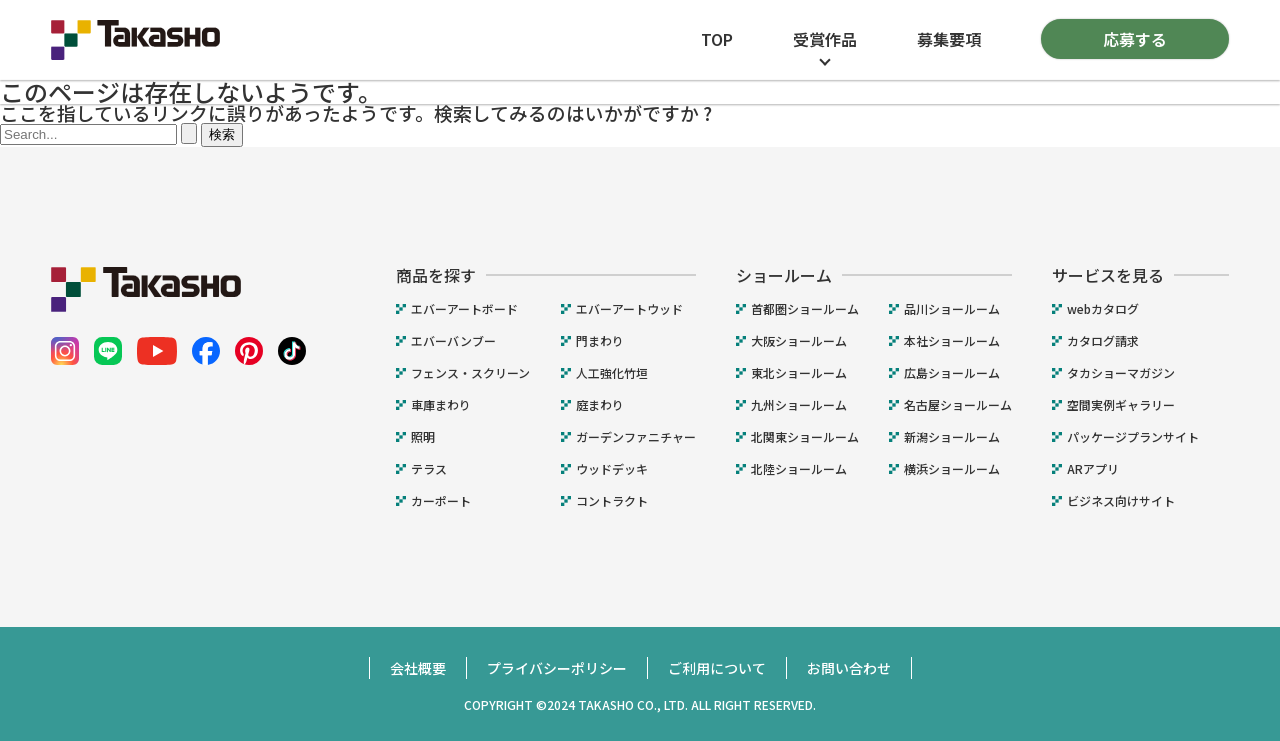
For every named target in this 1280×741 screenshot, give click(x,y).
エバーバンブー (453, 341)
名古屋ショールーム (958, 405)
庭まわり (600, 405)
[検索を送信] (189, 133)
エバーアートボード (464, 309)
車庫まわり (441, 405)
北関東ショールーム (805, 437)
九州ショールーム (799, 405)
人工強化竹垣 (612, 373)
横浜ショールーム (952, 469)
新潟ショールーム (952, 437)
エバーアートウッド (629, 309)
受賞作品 (825, 39)
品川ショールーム (952, 309)
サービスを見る (1108, 275)
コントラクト (612, 501)
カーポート (441, 501)
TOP (717, 39)
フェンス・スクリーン (470, 373)
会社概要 (418, 668)
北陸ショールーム (799, 469)
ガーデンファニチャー (636, 437)
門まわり (600, 341)
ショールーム (784, 275)
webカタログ (1103, 309)
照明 (423, 437)
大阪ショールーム (799, 341)
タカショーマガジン (1121, 373)
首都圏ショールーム (805, 309)
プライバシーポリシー (557, 668)
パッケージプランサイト (1133, 437)
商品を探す (436, 275)
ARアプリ (1093, 469)
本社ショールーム (952, 341)
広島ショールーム (952, 373)
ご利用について (717, 668)
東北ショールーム (799, 373)
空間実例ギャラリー (1121, 405)
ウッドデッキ (612, 469)
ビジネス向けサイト (1121, 501)
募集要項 (949, 39)
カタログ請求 (1103, 341)
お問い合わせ (849, 668)
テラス (429, 469)
